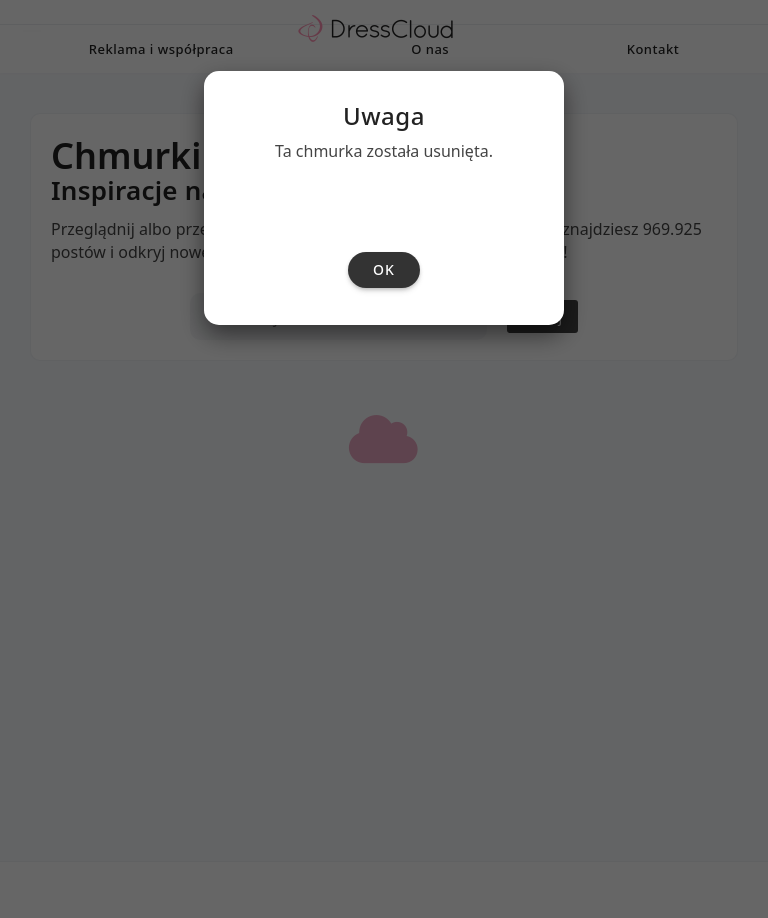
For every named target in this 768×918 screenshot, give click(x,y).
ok (384, 498)
